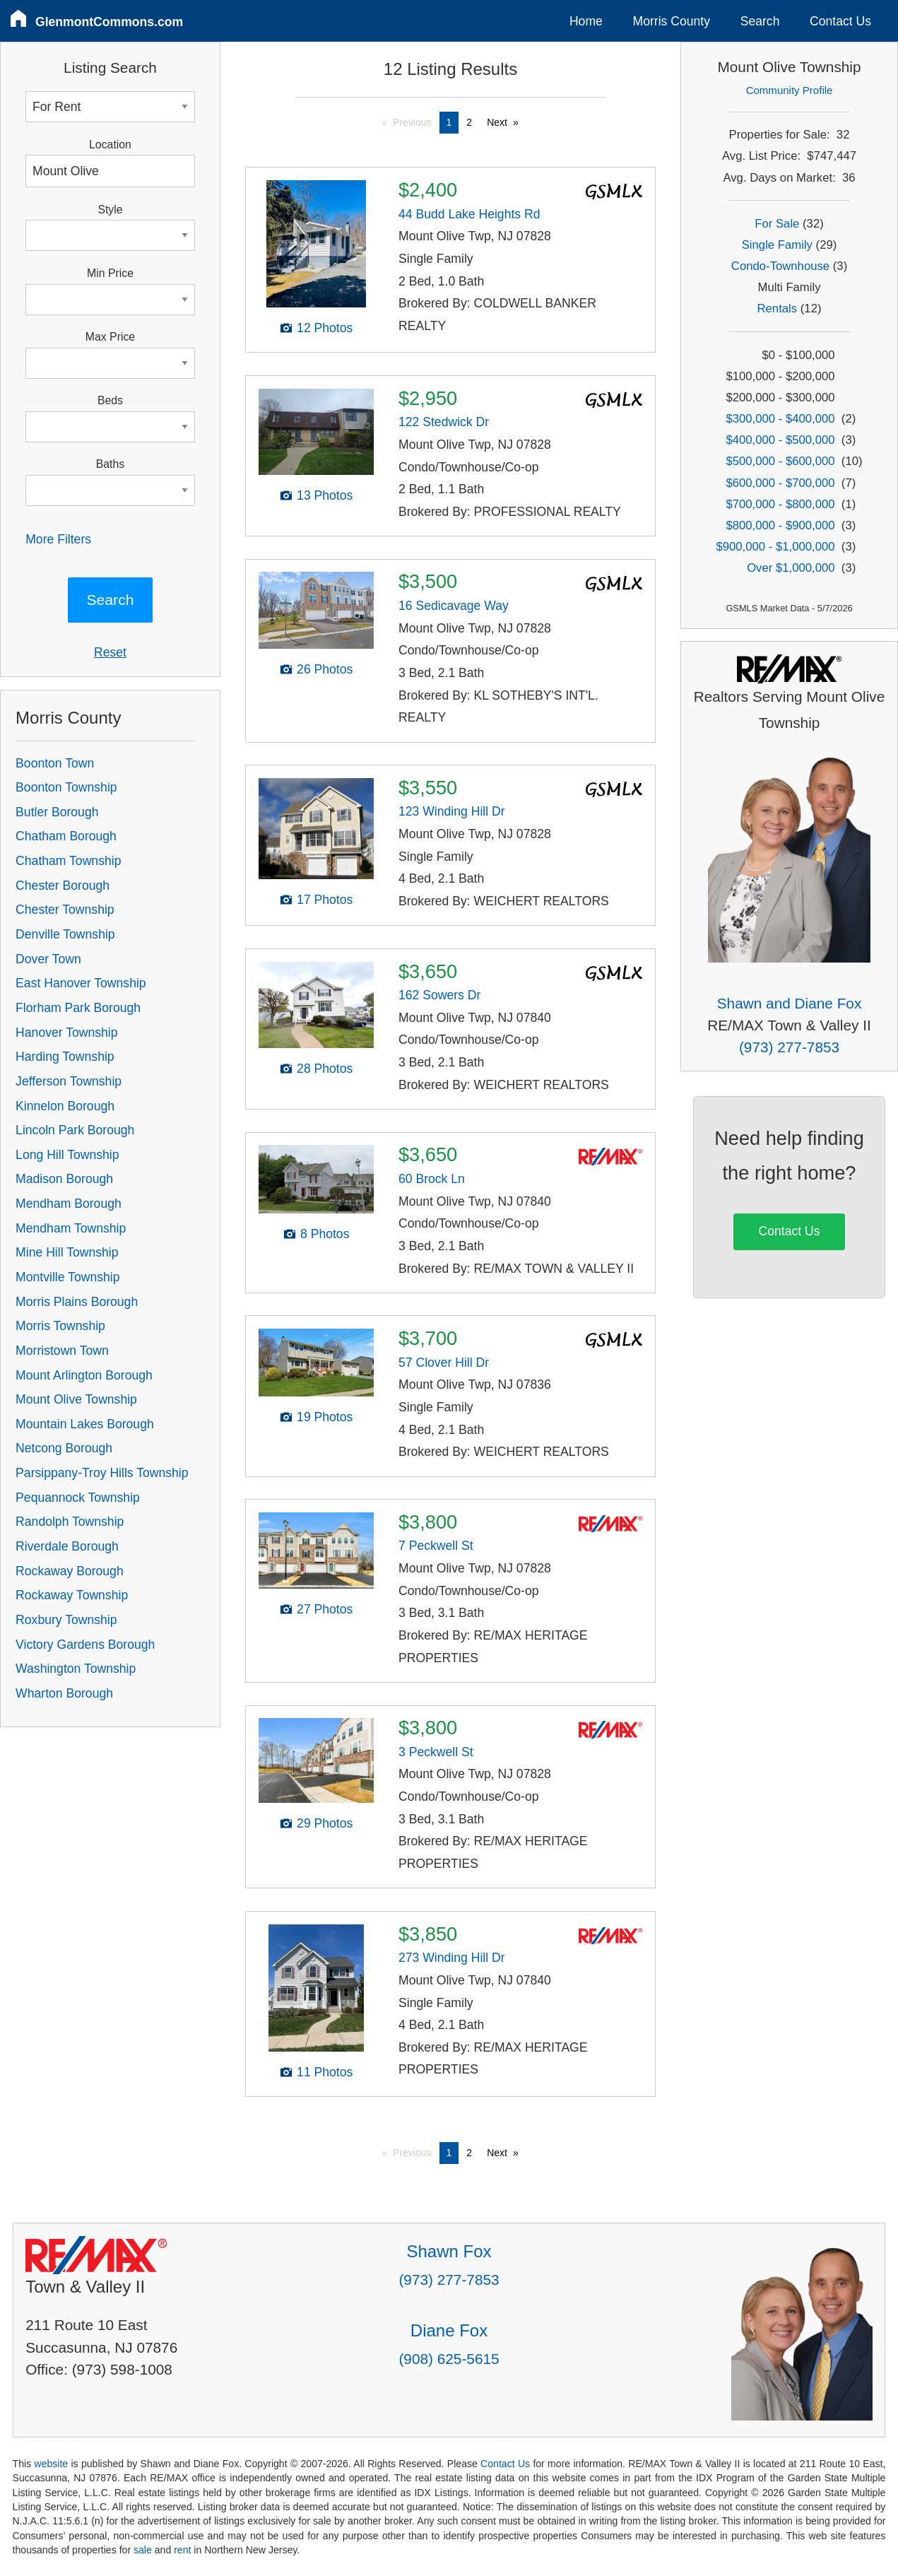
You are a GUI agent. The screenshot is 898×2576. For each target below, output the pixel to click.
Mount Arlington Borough (84, 1375)
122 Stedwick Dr (443, 422)
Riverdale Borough (67, 1546)
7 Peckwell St (435, 1546)
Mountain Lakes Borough (85, 1424)
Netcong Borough (64, 1448)
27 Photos (325, 1609)
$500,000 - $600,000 (780, 461)
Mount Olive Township (76, 1399)
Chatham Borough (66, 836)
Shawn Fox (448, 2251)
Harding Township (65, 1056)
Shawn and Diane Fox (789, 1003)
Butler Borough (57, 812)
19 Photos (325, 1417)
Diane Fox (449, 2330)
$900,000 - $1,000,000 (775, 546)
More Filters (58, 539)
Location (110, 145)
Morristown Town (62, 1350)
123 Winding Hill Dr (451, 811)
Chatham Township (68, 861)
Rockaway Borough (70, 1571)
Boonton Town (55, 763)
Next (497, 122)
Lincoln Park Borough (75, 1130)
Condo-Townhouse (780, 266)
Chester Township (65, 909)
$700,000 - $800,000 (780, 504)
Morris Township (60, 1326)
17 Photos (325, 900)
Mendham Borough (69, 1203)
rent (182, 2550)
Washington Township (76, 1669)
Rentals (777, 308)
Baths (110, 464)
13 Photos (325, 495)
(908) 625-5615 (448, 2359)
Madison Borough (64, 1179)
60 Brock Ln (431, 1179)
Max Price (110, 337)
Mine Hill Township (67, 1252)
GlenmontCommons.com (109, 22)
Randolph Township (70, 1522)
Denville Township (65, 934)
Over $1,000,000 (790, 568)
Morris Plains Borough (77, 1302)
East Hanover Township (81, 983)
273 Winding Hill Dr (451, 1958)
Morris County (672, 21)
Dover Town (48, 959)
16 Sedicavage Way (453, 606)
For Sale (777, 223)
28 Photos (325, 1068)
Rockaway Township (72, 1595)
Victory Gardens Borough (85, 1644)
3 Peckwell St (435, 1752)
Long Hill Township (67, 1155)
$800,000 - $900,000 (780, 525)
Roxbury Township (66, 1620)
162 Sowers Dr (439, 995)
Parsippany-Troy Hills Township (102, 1473)
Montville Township (67, 1277)
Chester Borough (63, 885)
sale (143, 2550)
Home (586, 21)
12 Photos (325, 328)
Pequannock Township (78, 1497)
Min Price (110, 273)
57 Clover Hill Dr (443, 1362)
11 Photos (325, 2072)
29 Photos (325, 1823)
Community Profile (789, 90)
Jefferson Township (69, 1081)
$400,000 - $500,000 (780, 440)
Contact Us (840, 21)
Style (110, 210)
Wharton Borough (64, 1693)
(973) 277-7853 (789, 1047)
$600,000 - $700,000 (780, 483)
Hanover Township (66, 1032)
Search (760, 21)
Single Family (777, 245)
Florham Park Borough (78, 1008)
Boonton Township (66, 787)
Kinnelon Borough (65, 1106)
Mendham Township (71, 1228)
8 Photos (324, 1234)
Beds (110, 400)
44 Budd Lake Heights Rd (469, 214)
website (51, 2463)
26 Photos (325, 669)
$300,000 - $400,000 (780, 418)
